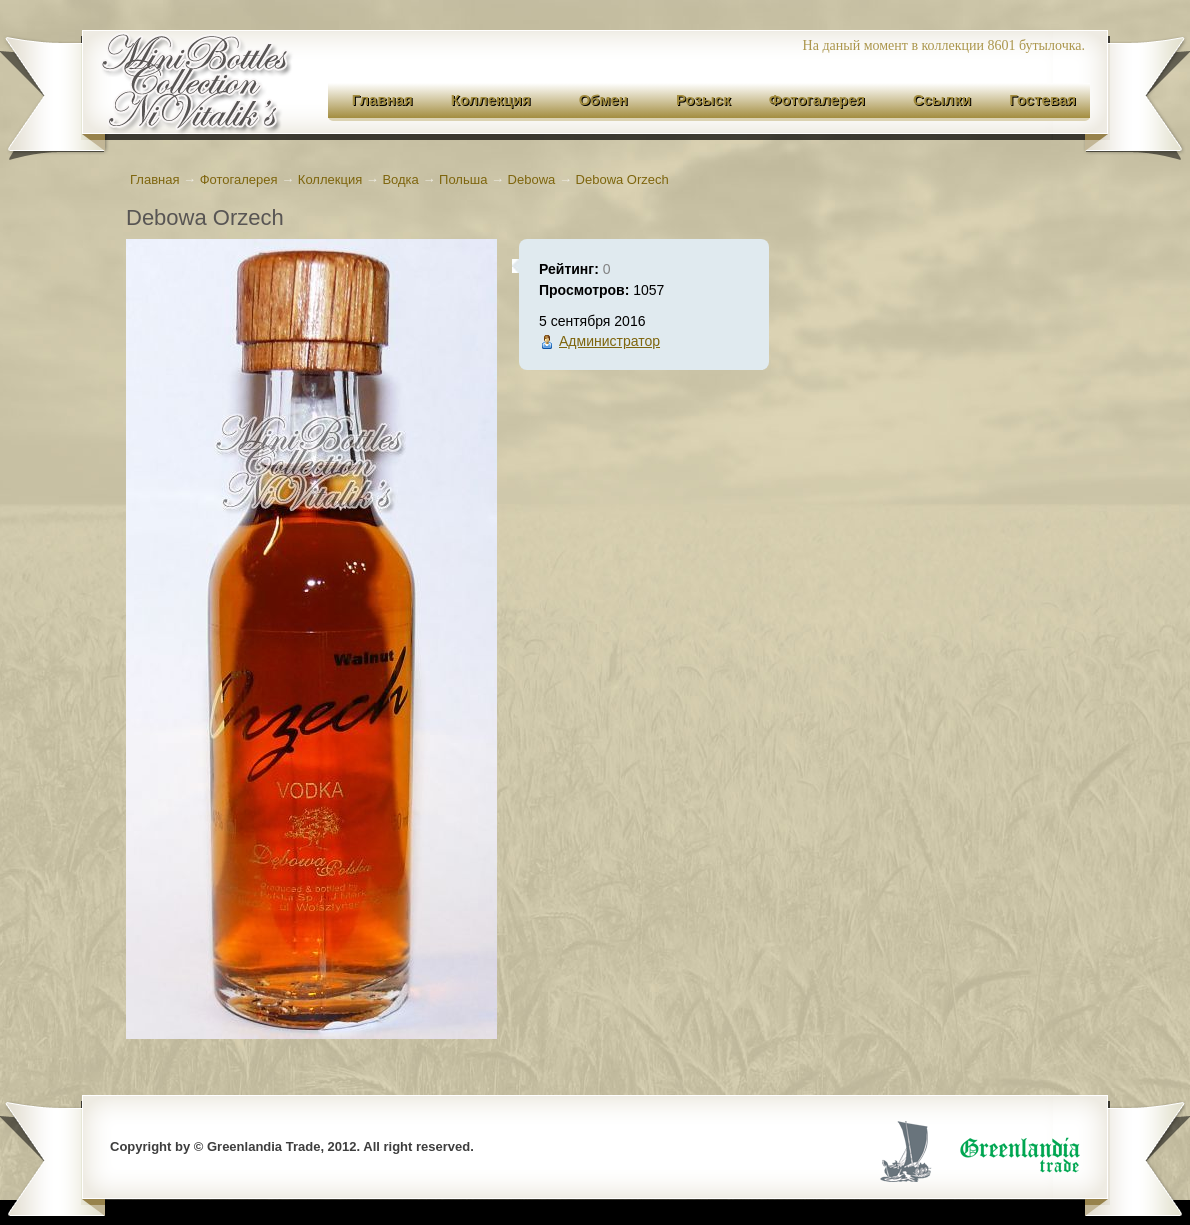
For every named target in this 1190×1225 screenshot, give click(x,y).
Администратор (609, 341)
